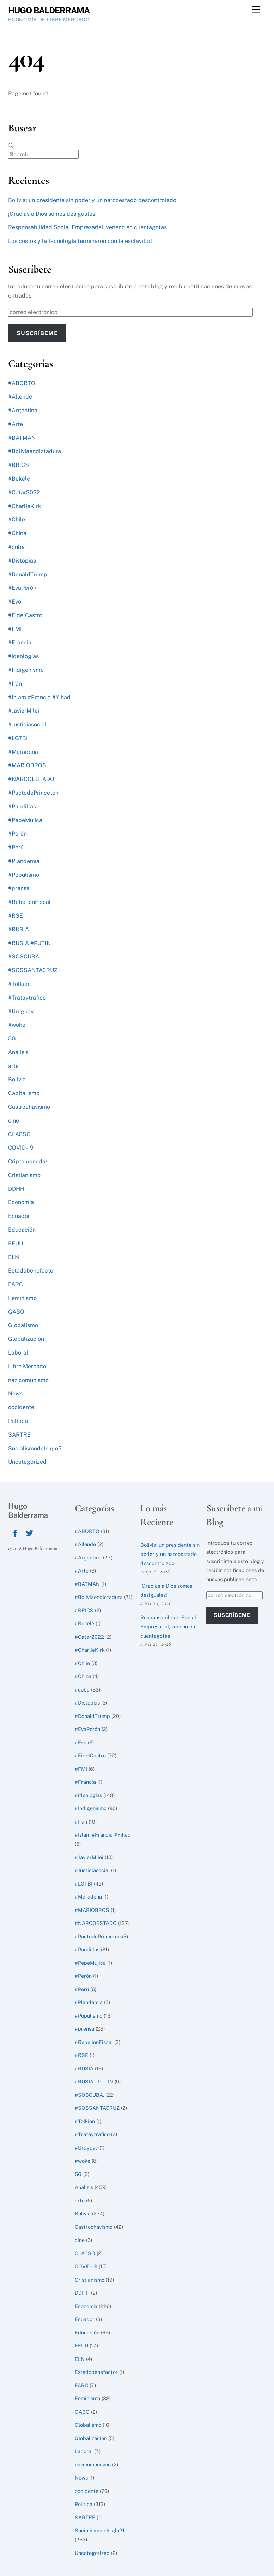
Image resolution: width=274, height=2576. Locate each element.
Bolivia (17, 1079)
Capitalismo (23, 1093)
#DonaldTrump (27, 574)
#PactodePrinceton (33, 792)
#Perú (16, 847)
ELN (13, 1257)
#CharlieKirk (24, 506)
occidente (21, 1407)
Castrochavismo (29, 1106)
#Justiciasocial (27, 724)
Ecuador (19, 1216)
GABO (16, 1311)
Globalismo (23, 1325)
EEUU (15, 1243)
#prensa (19, 888)
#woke (16, 1024)
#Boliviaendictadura (34, 451)
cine (13, 1120)
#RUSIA (18, 929)
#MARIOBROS (27, 765)
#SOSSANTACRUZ (32, 970)
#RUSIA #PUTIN (29, 943)
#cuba (16, 547)
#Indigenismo (26, 670)
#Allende (20, 396)
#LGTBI (18, 738)
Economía (21, 1202)
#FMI (15, 629)
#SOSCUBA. (24, 956)
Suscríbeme (37, 333)
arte (13, 1066)
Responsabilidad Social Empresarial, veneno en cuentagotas (87, 227)
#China (17, 533)
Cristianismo (24, 1175)
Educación (22, 1229)
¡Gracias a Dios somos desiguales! (52, 214)
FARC (15, 1284)
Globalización (26, 1339)
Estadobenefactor (31, 1270)
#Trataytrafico (27, 997)
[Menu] (256, 10)
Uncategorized (27, 1461)
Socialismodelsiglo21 (36, 1448)
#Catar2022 (24, 492)
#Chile (16, 519)
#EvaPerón (22, 587)
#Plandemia (23, 861)
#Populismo (23, 874)
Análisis (18, 1052)
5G (12, 1038)
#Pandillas (22, 806)
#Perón (17, 833)
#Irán (15, 683)
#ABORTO (21, 383)
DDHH (16, 1189)
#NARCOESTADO (31, 779)
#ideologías (23, 656)
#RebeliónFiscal (29, 902)
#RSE (15, 915)
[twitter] (30, 1532)
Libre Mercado (27, 1366)
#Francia (19, 642)
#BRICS (18, 465)
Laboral (18, 1352)
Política (18, 1421)
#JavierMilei (23, 710)
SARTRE (19, 1434)
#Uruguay (21, 1011)
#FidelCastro (25, 615)
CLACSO (19, 1134)
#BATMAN (22, 437)
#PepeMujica (25, 820)
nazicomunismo (28, 1380)
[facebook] (15, 1532)
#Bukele (19, 478)
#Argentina (22, 410)
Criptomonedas (28, 1161)
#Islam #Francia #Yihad (39, 697)
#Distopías (22, 560)
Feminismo (22, 1298)
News (15, 1393)
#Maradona (23, 752)
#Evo (14, 601)
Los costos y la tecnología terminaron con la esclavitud (80, 241)
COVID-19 (21, 1147)
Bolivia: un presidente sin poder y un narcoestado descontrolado (92, 200)
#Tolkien (19, 984)
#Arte (15, 424)
